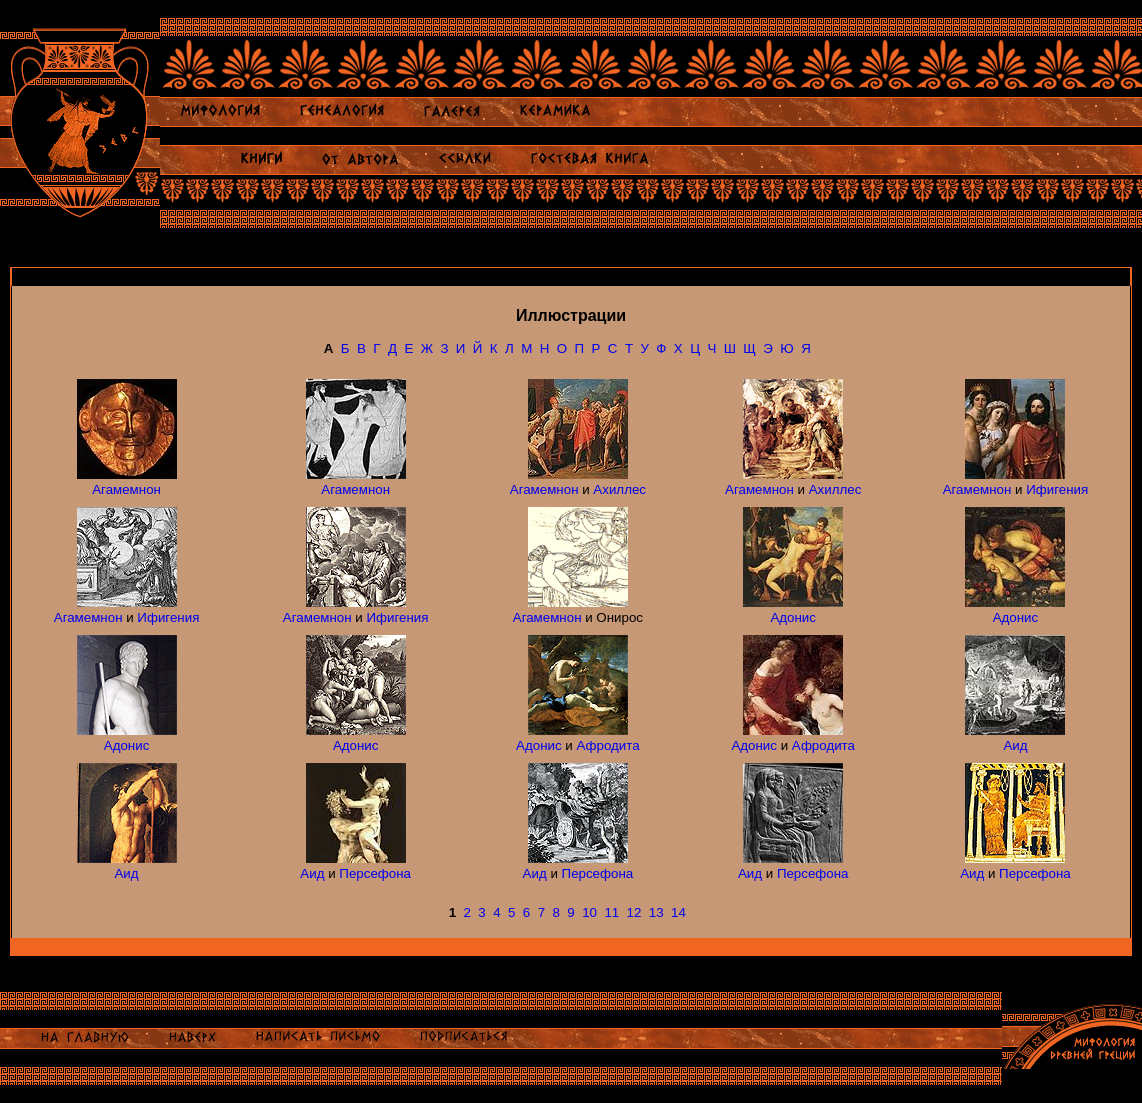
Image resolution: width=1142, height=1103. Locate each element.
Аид (1015, 745)
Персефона (375, 873)
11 (611, 912)
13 (656, 912)
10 (589, 912)
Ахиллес (619, 489)
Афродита (608, 745)
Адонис (793, 617)
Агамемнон (126, 489)
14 (678, 912)
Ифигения (1057, 489)
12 (634, 912)
